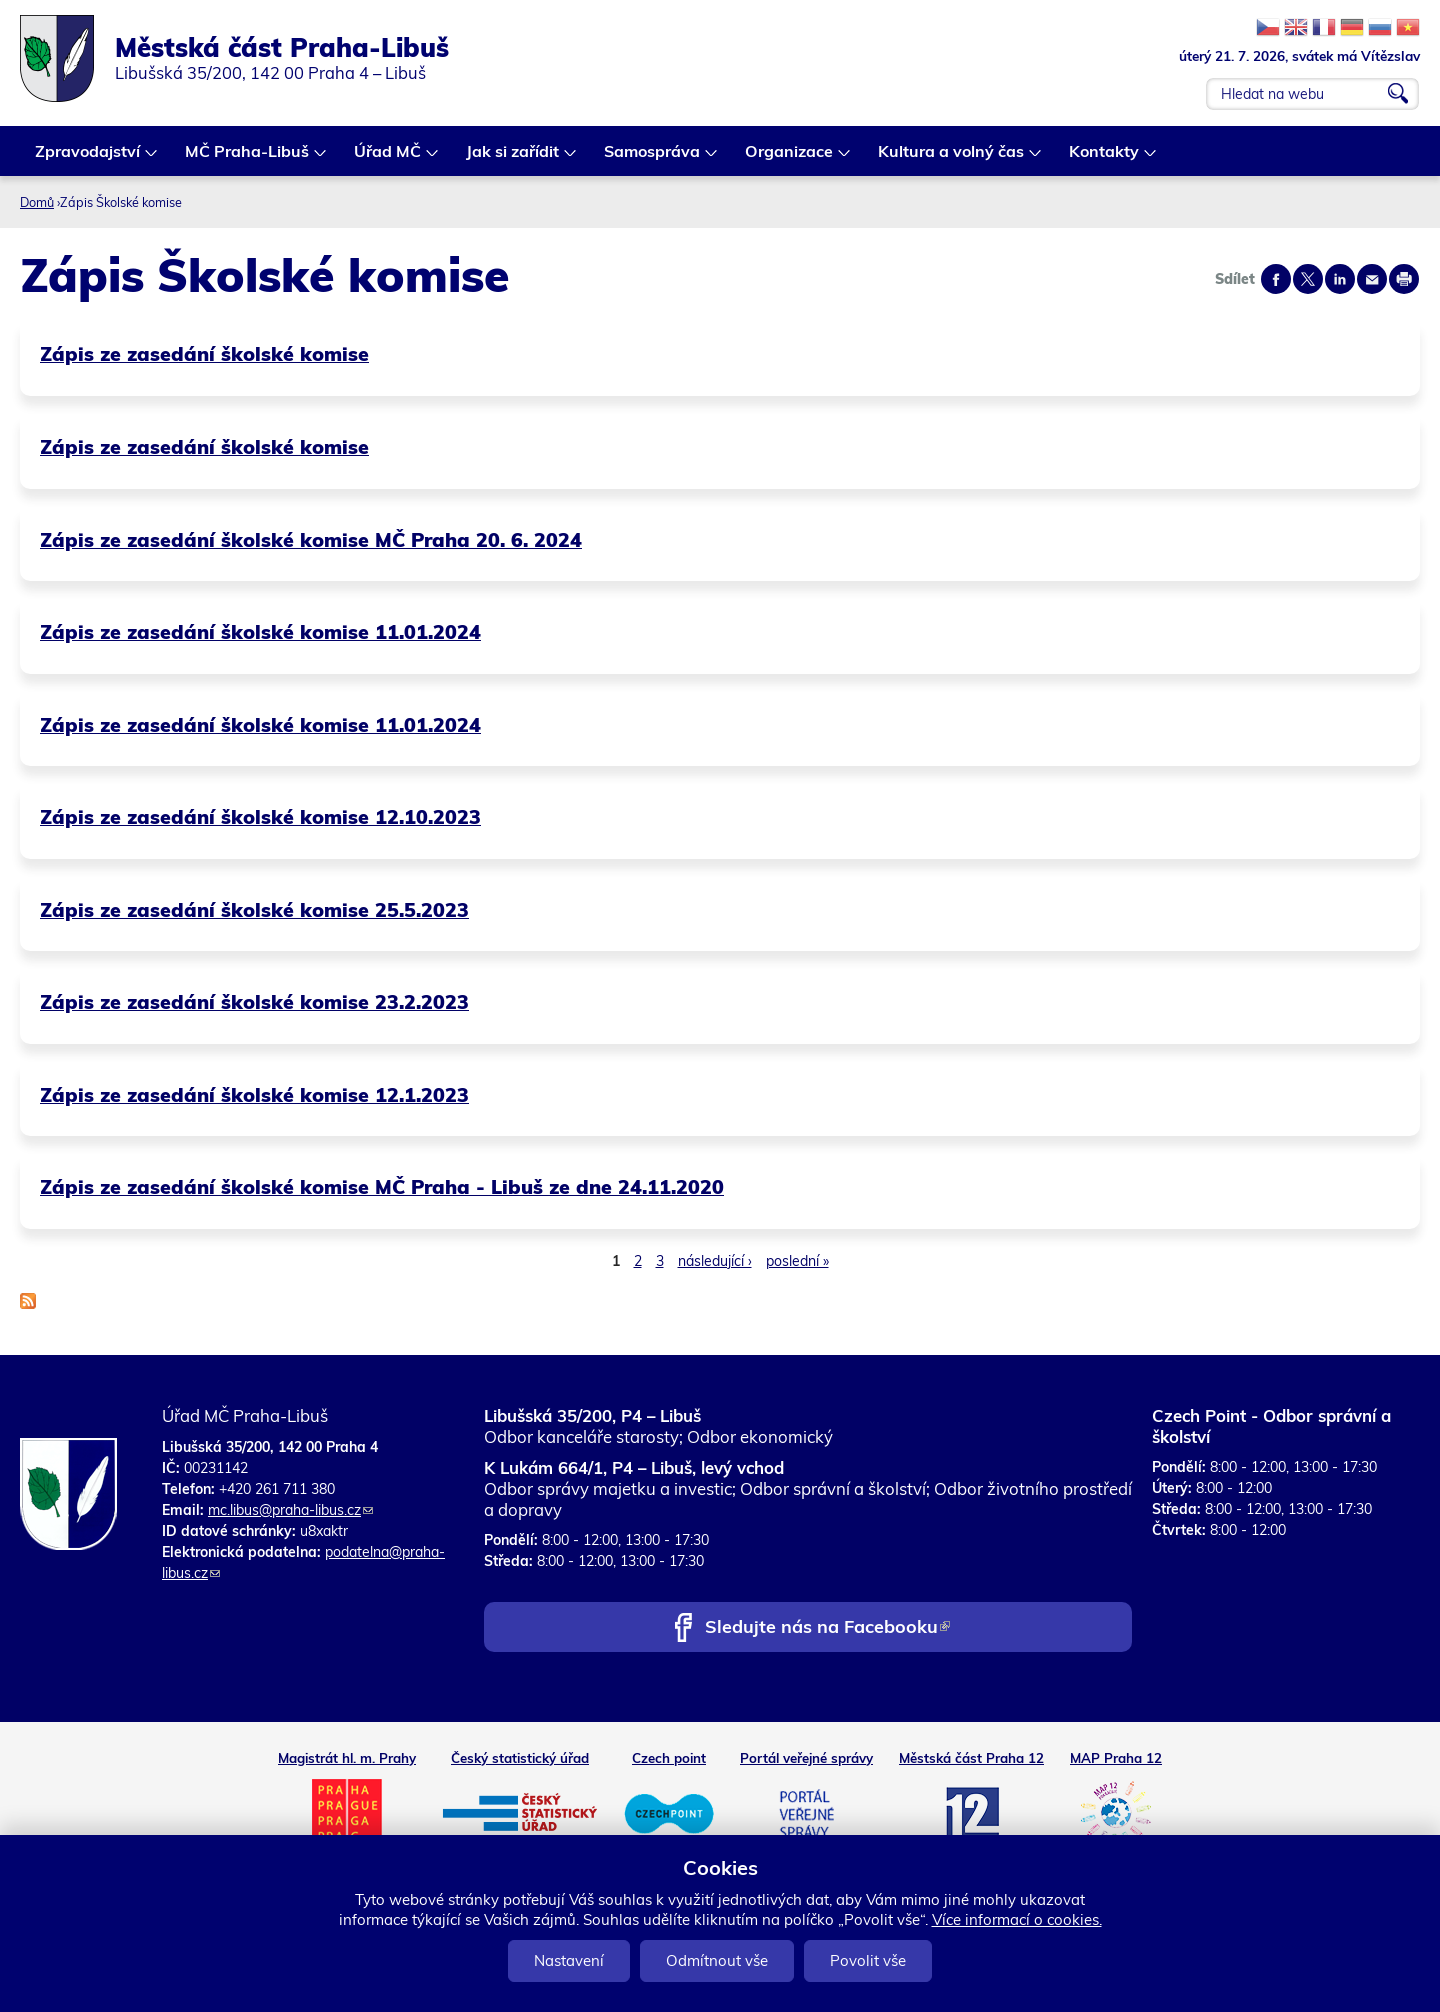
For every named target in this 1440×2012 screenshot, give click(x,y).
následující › (715, 1261)
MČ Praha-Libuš (248, 158)
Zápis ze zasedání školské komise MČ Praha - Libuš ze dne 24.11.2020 (382, 1186)
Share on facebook (1276, 279)
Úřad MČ (388, 158)
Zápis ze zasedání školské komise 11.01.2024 (260, 631)
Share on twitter (1308, 279)
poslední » (797, 1261)
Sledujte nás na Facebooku (827, 1628)
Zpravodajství (88, 158)
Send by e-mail (1372, 279)
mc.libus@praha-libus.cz (290, 1510)
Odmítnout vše (717, 1960)
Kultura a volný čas (952, 158)
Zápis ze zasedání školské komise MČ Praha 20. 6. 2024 (311, 539)
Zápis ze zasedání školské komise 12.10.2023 (260, 816)
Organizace (790, 158)
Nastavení (569, 1960)
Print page (1404, 279)
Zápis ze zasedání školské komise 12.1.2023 (254, 1094)
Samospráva (653, 158)
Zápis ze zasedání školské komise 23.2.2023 (254, 1001)
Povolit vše (868, 1960)
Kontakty (1105, 158)
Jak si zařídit (513, 158)
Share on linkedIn (1340, 279)
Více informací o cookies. (1017, 1919)
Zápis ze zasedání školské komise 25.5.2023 (254, 909)
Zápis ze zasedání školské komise (204, 353)
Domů (37, 202)
